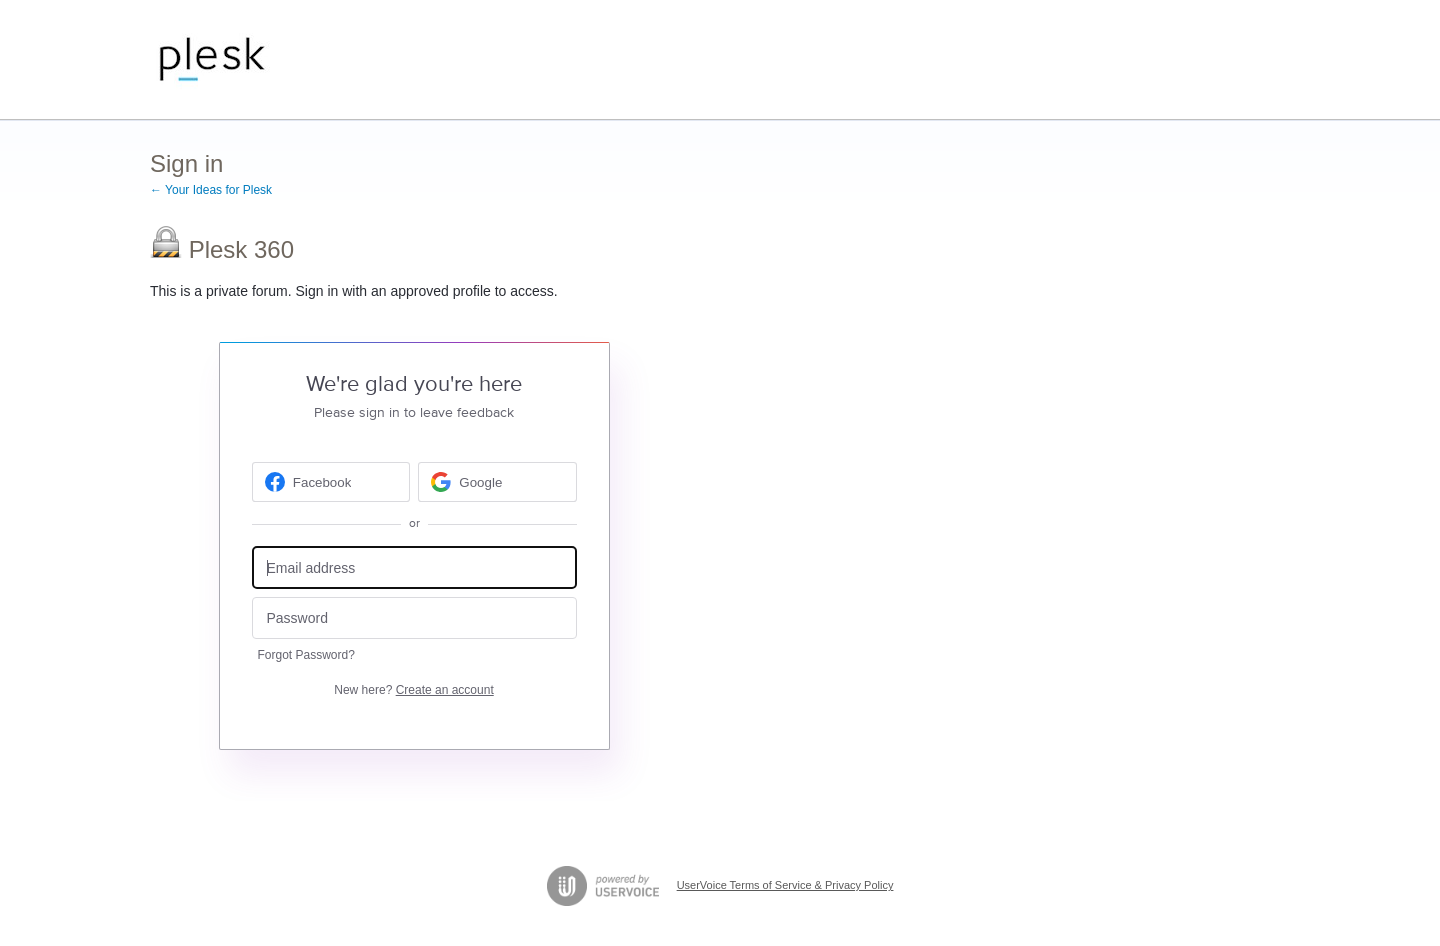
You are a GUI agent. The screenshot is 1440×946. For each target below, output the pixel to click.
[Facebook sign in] (331, 482)
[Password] (414, 618)
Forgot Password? (306, 655)
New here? (413, 690)
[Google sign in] (497, 482)
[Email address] (414, 567)
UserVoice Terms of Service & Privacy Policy (785, 885)
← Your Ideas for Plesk (211, 190)
